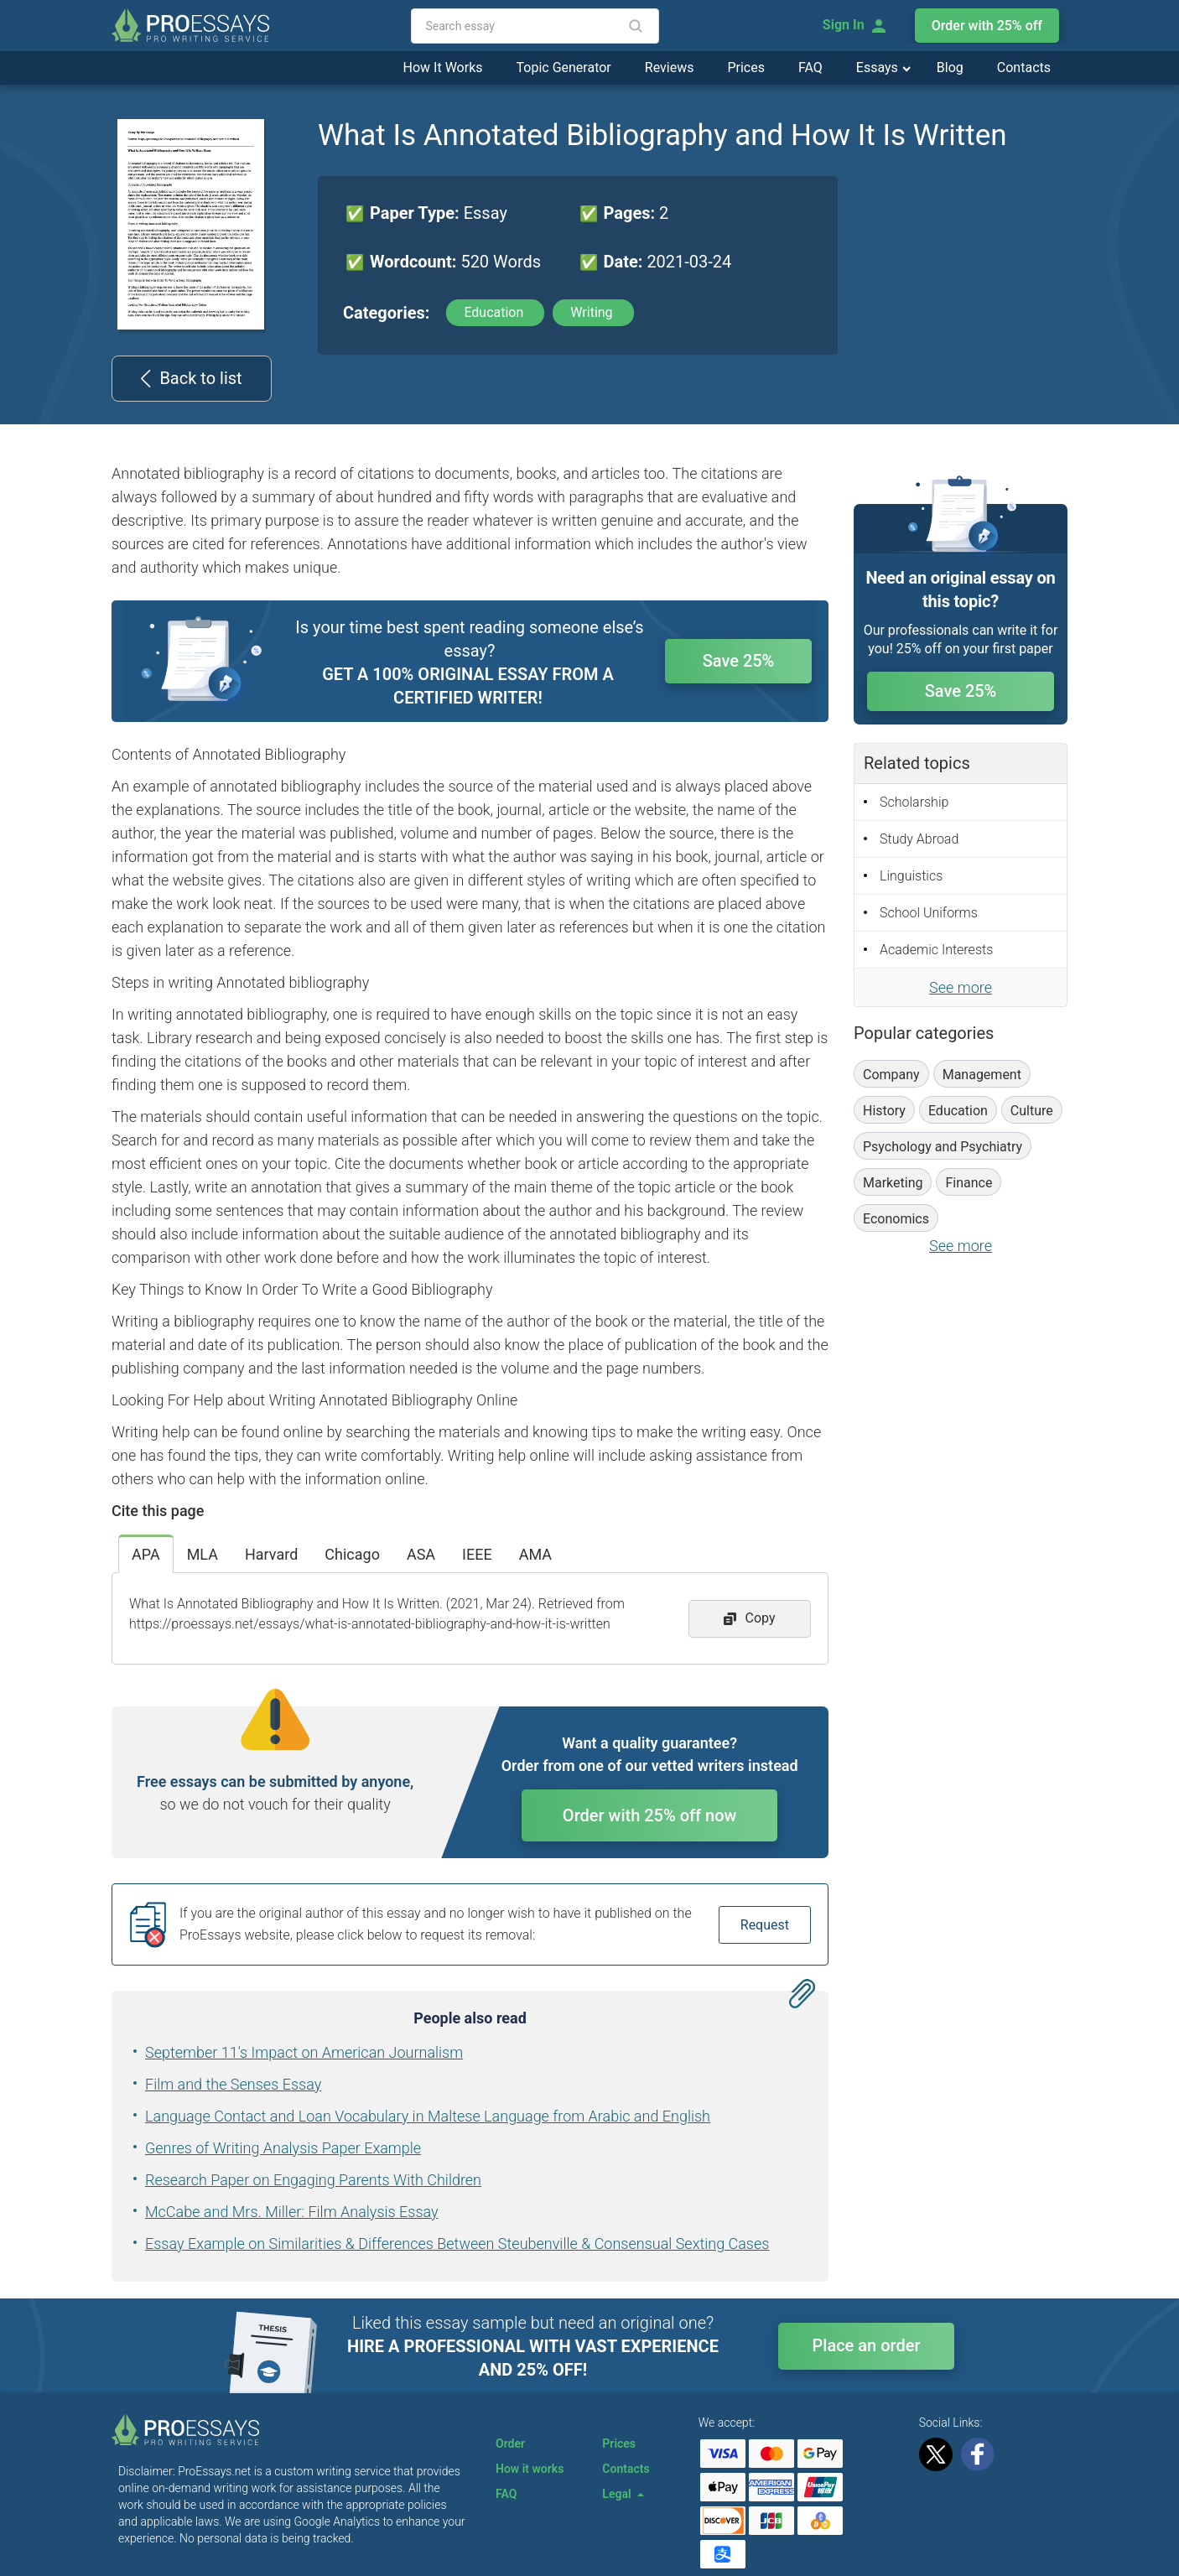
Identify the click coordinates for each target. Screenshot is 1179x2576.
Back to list (191, 378)
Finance (968, 1183)
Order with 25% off (987, 26)
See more (960, 987)
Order (510, 2443)
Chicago (352, 1554)
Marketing (892, 1183)
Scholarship (914, 802)
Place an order (867, 2345)
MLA (202, 1554)
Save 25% (739, 661)
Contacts (1024, 67)
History (884, 1111)
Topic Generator (564, 67)
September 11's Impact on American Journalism (304, 2052)
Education (495, 312)
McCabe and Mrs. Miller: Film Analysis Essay (292, 2211)
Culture (1031, 1111)
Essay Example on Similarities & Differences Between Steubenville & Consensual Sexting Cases (457, 2243)
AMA (535, 1554)
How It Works (443, 67)
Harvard (271, 1554)
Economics (896, 1219)
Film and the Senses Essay (233, 2084)
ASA (421, 1554)
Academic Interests (936, 950)
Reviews (669, 67)
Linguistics (911, 876)
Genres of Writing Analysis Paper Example (283, 2148)
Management (982, 1075)
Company (891, 1075)
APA (146, 1554)
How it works (530, 2468)
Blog (950, 67)
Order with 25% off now (650, 1815)
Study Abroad (919, 839)
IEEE (477, 1554)
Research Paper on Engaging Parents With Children (313, 2180)
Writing (592, 312)
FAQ (810, 67)
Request (764, 1925)
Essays (878, 67)
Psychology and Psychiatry (942, 1147)
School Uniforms (929, 913)
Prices (746, 67)
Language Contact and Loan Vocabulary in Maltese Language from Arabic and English (427, 2116)
